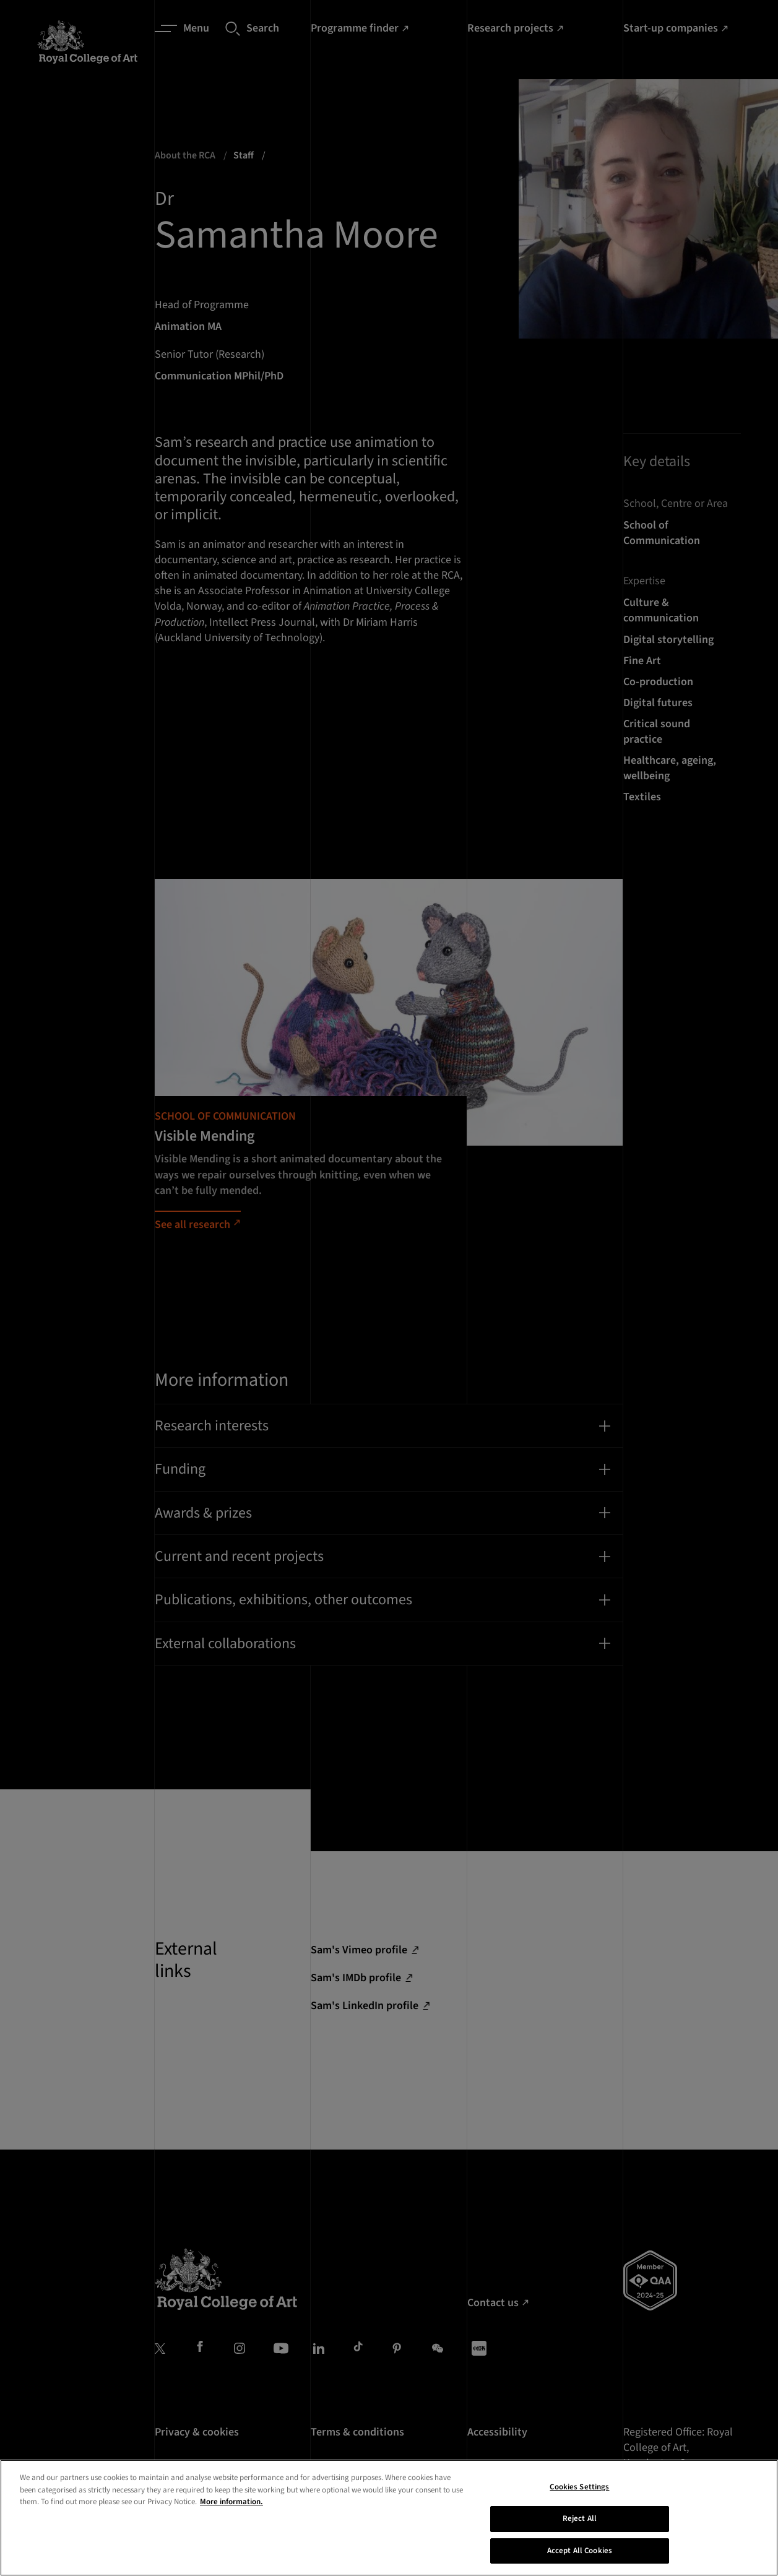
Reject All (580, 2540)
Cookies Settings (579, 2508)
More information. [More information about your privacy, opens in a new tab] (231, 2523)
